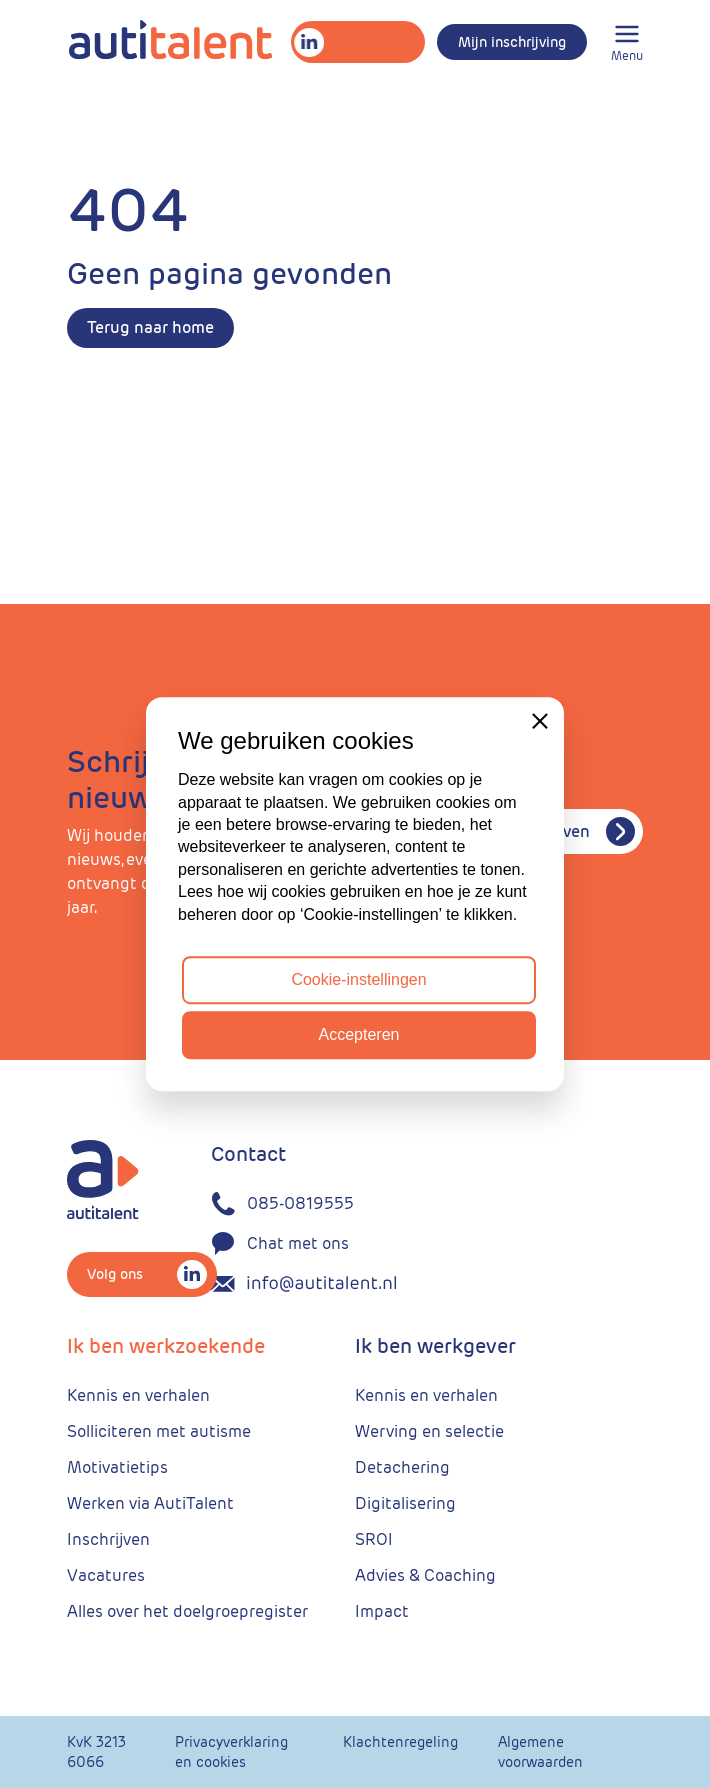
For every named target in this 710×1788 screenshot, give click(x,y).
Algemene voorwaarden (540, 1752)
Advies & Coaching (425, 1575)
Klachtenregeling (400, 1742)
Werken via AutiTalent (150, 1503)
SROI (374, 1539)
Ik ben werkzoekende (166, 1346)
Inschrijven (108, 1539)
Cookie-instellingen (358, 979)
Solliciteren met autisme (159, 1431)
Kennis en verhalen (138, 1395)
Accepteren (359, 1034)
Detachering (402, 1467)
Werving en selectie (429, 1431)
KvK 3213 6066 (96, 1752)
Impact (382, 1611)
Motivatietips (117, 1467)
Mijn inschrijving (512, 42)
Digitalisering (405, 1503)
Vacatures (106, 1575)
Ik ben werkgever (435, 1346)
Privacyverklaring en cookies (231, 1752)
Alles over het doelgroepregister (187, 1611)
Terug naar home (150, 327)
